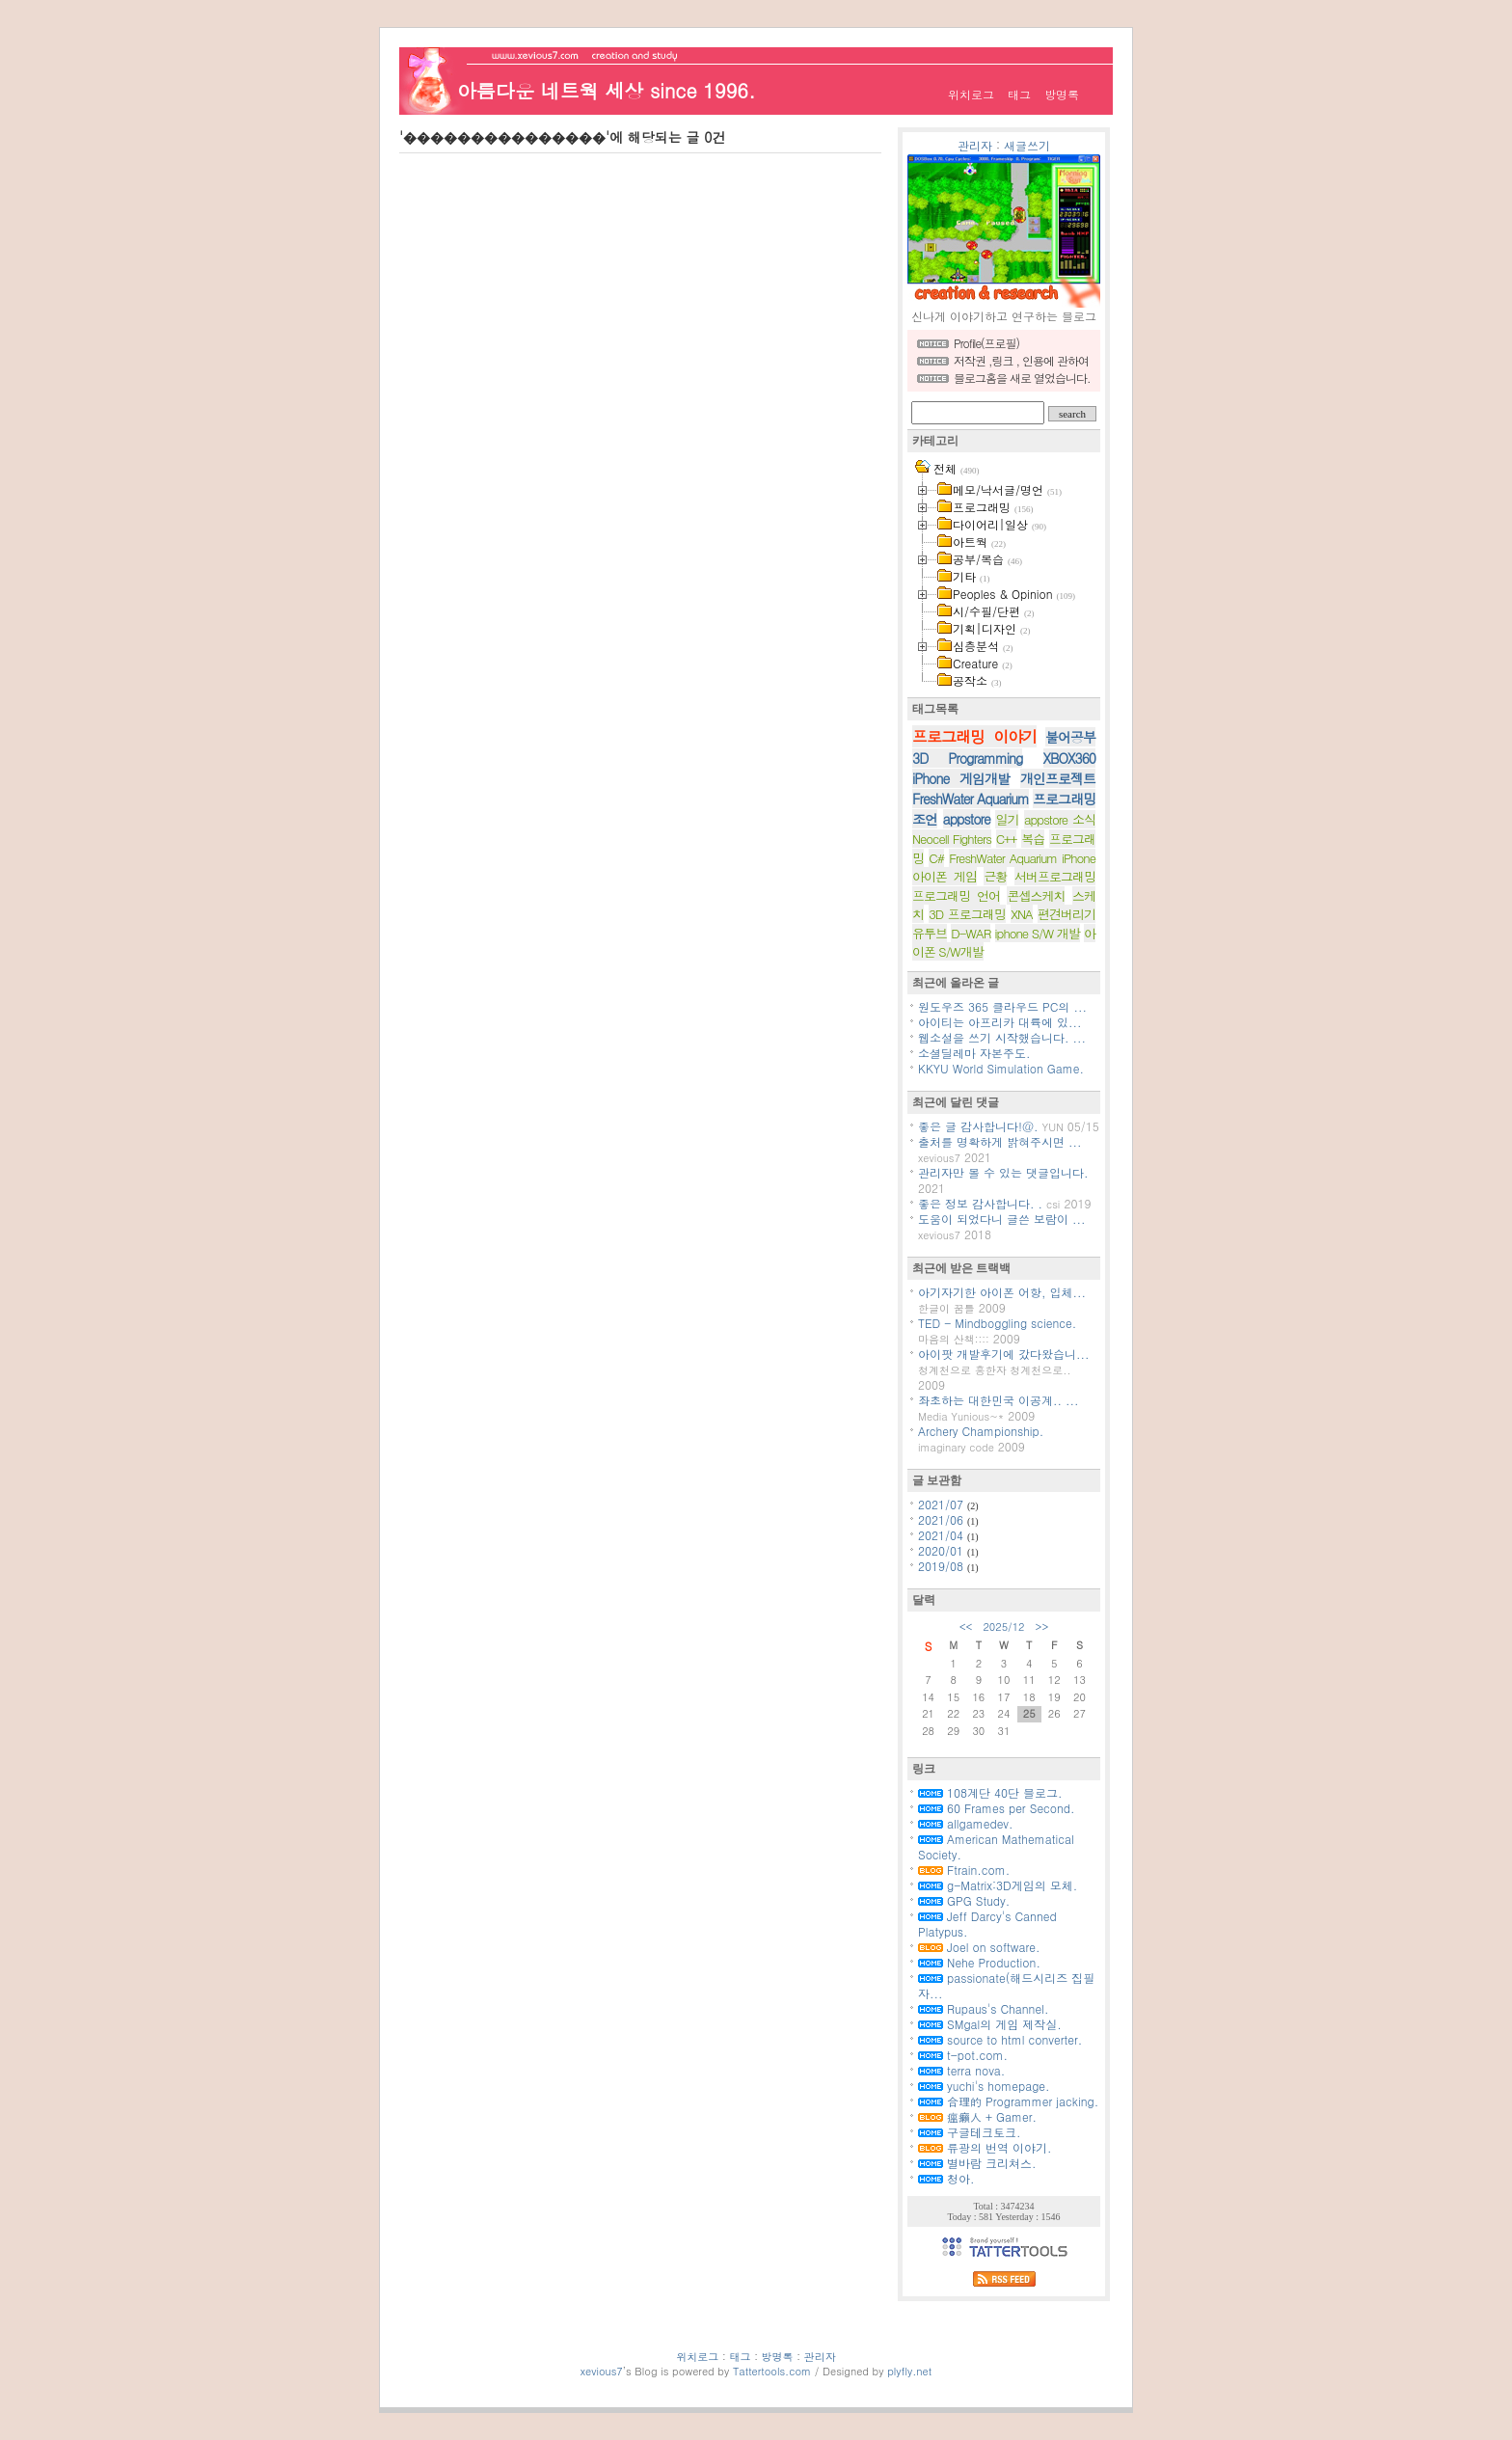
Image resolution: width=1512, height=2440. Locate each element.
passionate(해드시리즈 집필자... (1006, 1985)
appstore (966, 818)
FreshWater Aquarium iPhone (1022, 858)
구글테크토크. (969, 2132)
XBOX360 (1069, 758)
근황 (995, 876)
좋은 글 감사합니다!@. (978, 1126)
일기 (1006, 819)
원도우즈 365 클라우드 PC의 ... (1002, 1006)
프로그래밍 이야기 (974, 736)
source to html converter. (1000, 2039)
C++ (1006, 838)
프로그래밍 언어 (956, 895)
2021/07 (942, 1504)
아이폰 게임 (944, 876)
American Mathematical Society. (996, 1846)
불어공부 (1070, 736)
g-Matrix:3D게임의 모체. (997, 1885)
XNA (1022, 914)
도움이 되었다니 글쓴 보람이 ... (1002, 1218)
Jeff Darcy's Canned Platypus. (987, 1923)
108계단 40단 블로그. (990, 1792)
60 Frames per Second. (996, 1808)
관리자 (975, 145)
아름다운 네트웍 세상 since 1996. (606, 90)
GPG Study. (964, 1900)
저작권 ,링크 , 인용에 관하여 (1021, 360)
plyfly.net (909, 2371)
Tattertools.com (774, 2371)
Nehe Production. (979, 1962)
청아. (946, 2178)
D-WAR (970, 933)
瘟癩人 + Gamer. (977, 2116)
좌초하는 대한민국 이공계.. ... (998, 1400)
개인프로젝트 (1057, 778)
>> (1042, 1626)
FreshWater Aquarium (970, 798)
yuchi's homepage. (984, 2085)
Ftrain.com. (964, 1869)
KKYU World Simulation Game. (1001, 1068)
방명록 (1061, 94)
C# (936, 858)
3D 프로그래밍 (967, 914)
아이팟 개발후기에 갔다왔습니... (1004, 1353)
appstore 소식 (1059, 819)
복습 (1032, 838)
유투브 (929, 933)
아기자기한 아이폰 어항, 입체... (1002, 1292)
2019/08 (942, 1566)
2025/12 (1003, 1626)
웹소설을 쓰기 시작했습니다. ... (1002, 1037)
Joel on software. (979, 1946)
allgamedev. (965, 1823)
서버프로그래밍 (1054, 876)
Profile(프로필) (986, 343)
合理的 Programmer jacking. (1008, 2101)
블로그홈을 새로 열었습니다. (1022, 377)
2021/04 (942, 1535)
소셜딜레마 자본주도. (974, 1052)
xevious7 (601, 2371)
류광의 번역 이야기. (985, 2147)
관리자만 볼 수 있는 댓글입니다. (1003, 1172)
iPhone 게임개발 (961, 778)
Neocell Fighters (951, 838)
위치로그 (971, 94)
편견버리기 (1066, 914)
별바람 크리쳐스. (977, 2163)
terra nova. (961, 2070)
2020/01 (942, 1550)
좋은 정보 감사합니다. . (980, 1203)
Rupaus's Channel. (983, 2008)
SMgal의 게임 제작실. (990, 2024)
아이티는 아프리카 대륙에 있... (1000, 1022)
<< (966, 1626)
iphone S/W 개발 (1037, 933)
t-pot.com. (963, 2055)
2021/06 (942, 1519)
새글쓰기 (1027, 145)
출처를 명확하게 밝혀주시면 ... (1000, 1141)
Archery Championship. (980, 1431)
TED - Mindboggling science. (997, 1323)
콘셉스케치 (1036, 895)
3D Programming (967, 758)
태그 (1019, 94)
